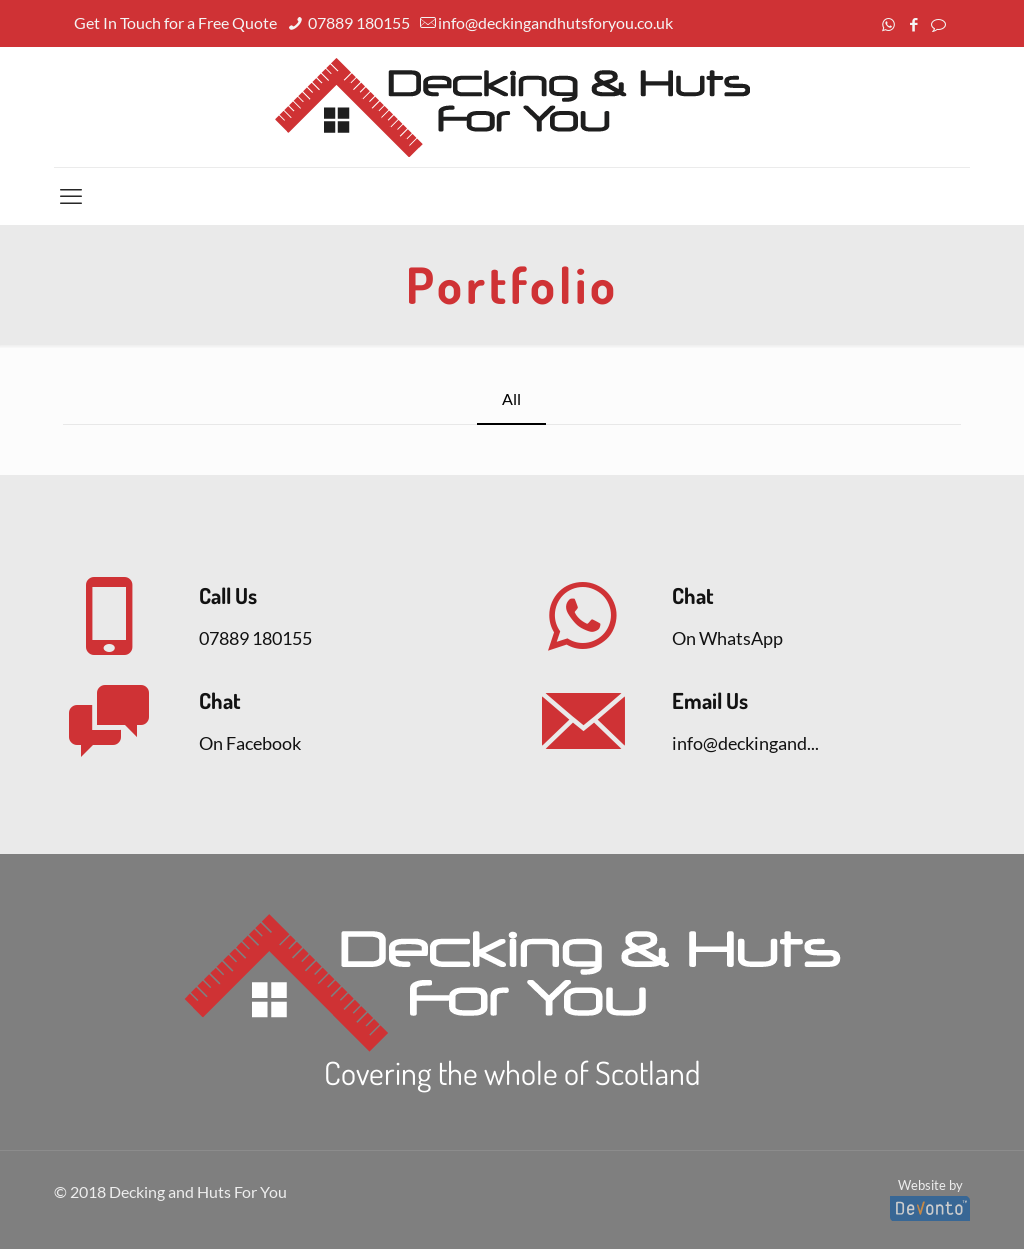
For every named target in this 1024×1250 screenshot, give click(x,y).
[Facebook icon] (913, 24)
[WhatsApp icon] (888, 24)
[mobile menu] (71, 196)
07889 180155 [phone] (357, 22)
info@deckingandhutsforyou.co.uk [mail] (555, 22)
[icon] (938, 24)
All (511, 399)
